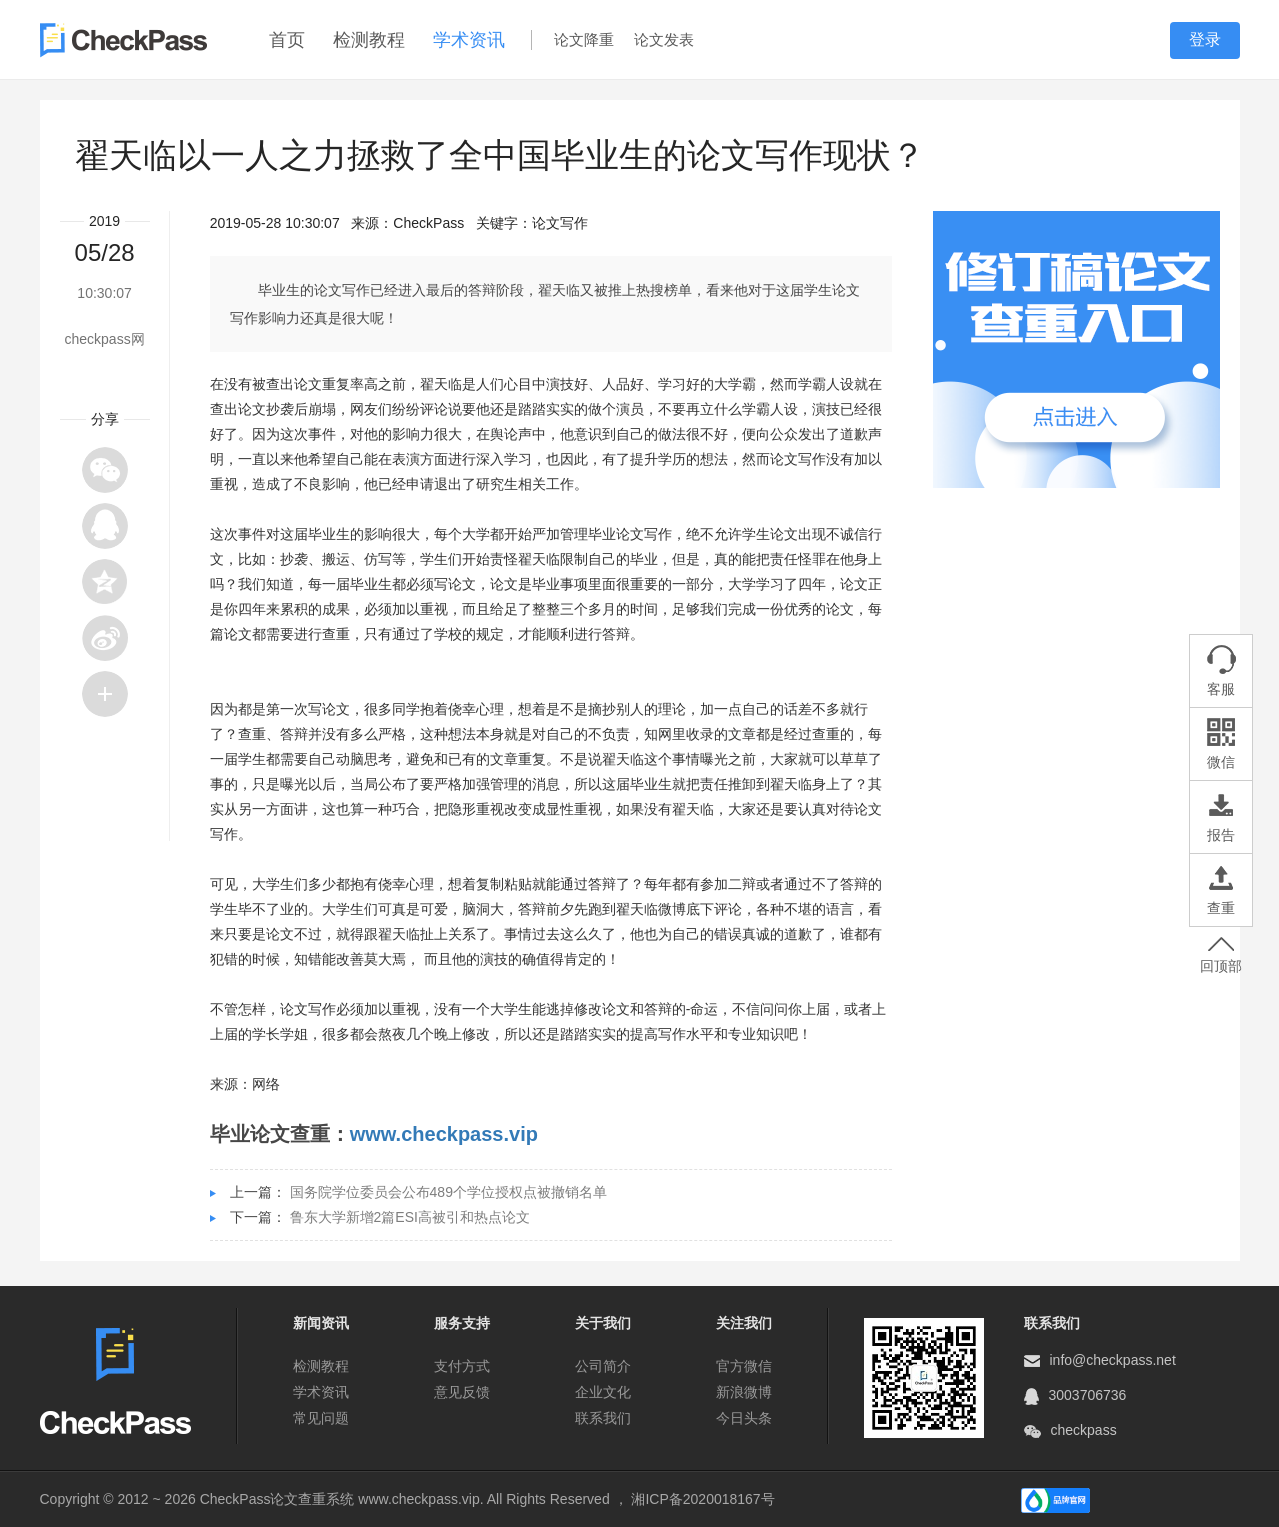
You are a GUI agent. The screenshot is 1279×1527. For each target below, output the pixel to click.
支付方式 (462, 1366)
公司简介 (603, 1366)
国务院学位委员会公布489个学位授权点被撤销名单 (448, 1192)
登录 (1205, 39)
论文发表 (664, 39)
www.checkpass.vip (444, 1134)
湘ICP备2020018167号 (702, 1499)
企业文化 (603, 1392)
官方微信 (744, 1366)
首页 (287, 40)
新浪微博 (744, 1392)
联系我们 (603, 1418)
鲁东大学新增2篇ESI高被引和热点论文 (410, 1217)
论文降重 (584, 39)
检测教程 (369, 40)
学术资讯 (469, 40)
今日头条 (744, 1418)
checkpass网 (105, 339)
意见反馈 (462, 1392)
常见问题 (321, 1418)
